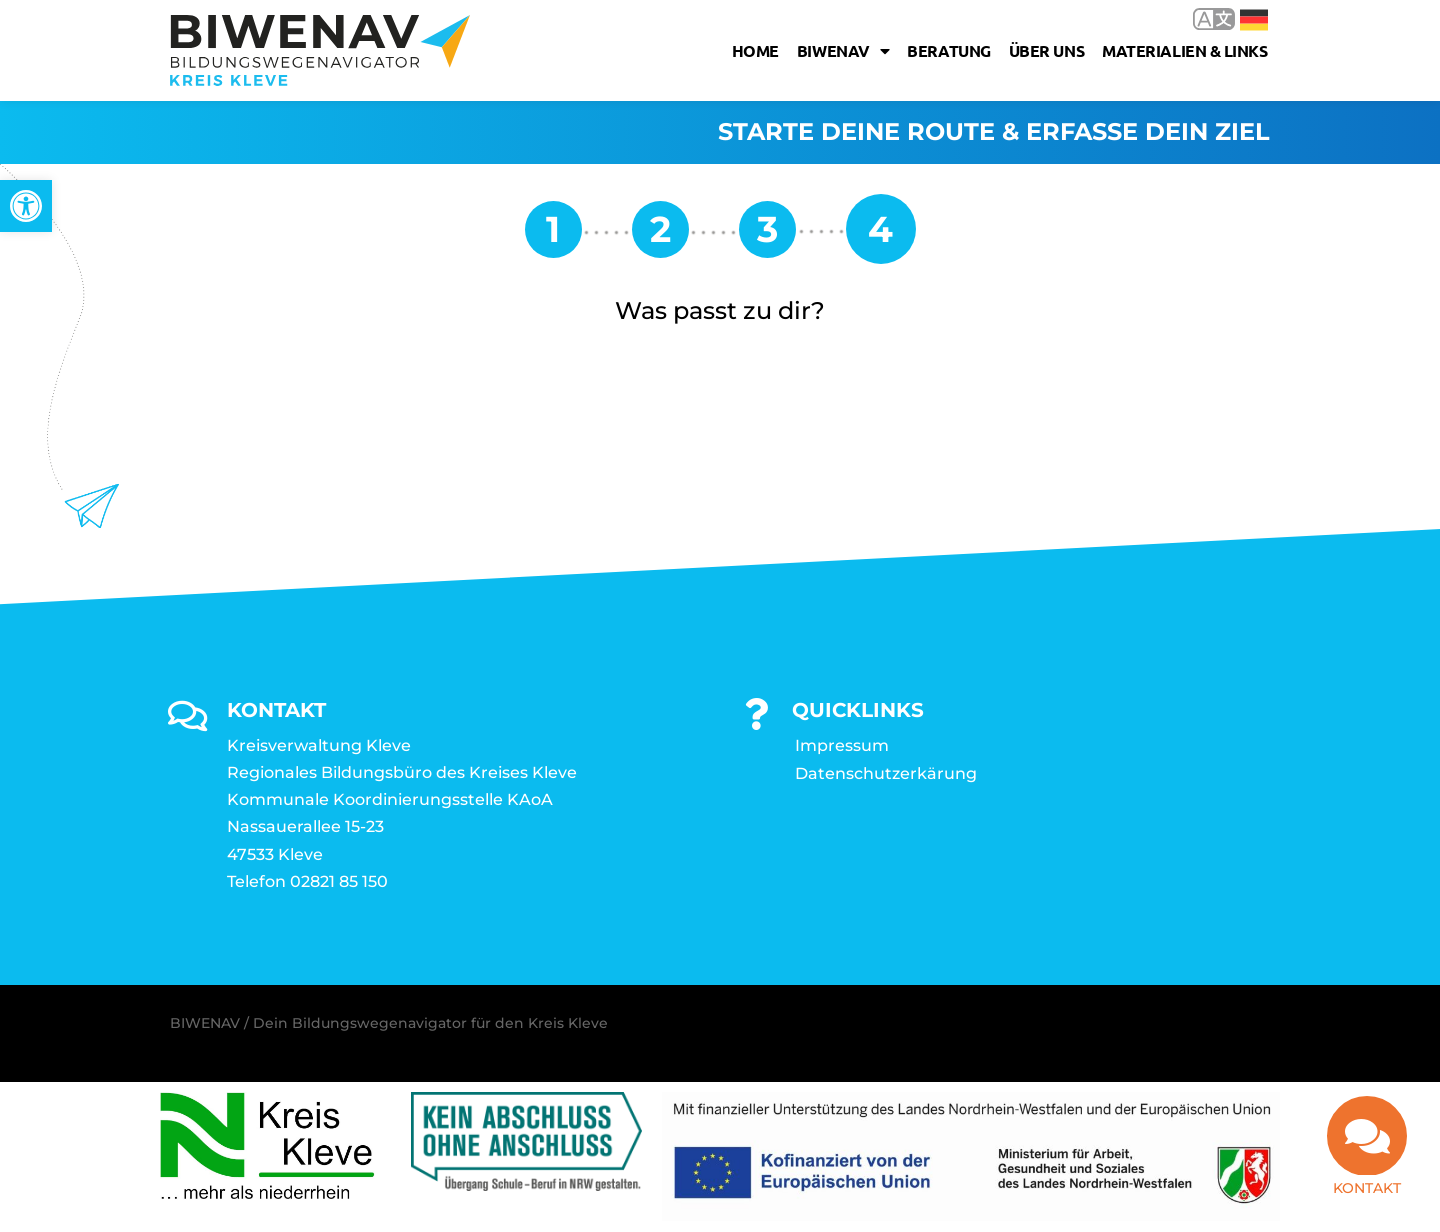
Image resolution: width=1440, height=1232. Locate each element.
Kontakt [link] (1367, 1184)
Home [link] (755, 50)
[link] (26, 206)
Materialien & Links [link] (1184, 50)
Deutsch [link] (1254, 20)
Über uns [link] (1046, 50)
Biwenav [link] (843, 51)
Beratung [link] (948, 50)
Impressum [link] (842, 746)
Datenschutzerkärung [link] (886, 774)
